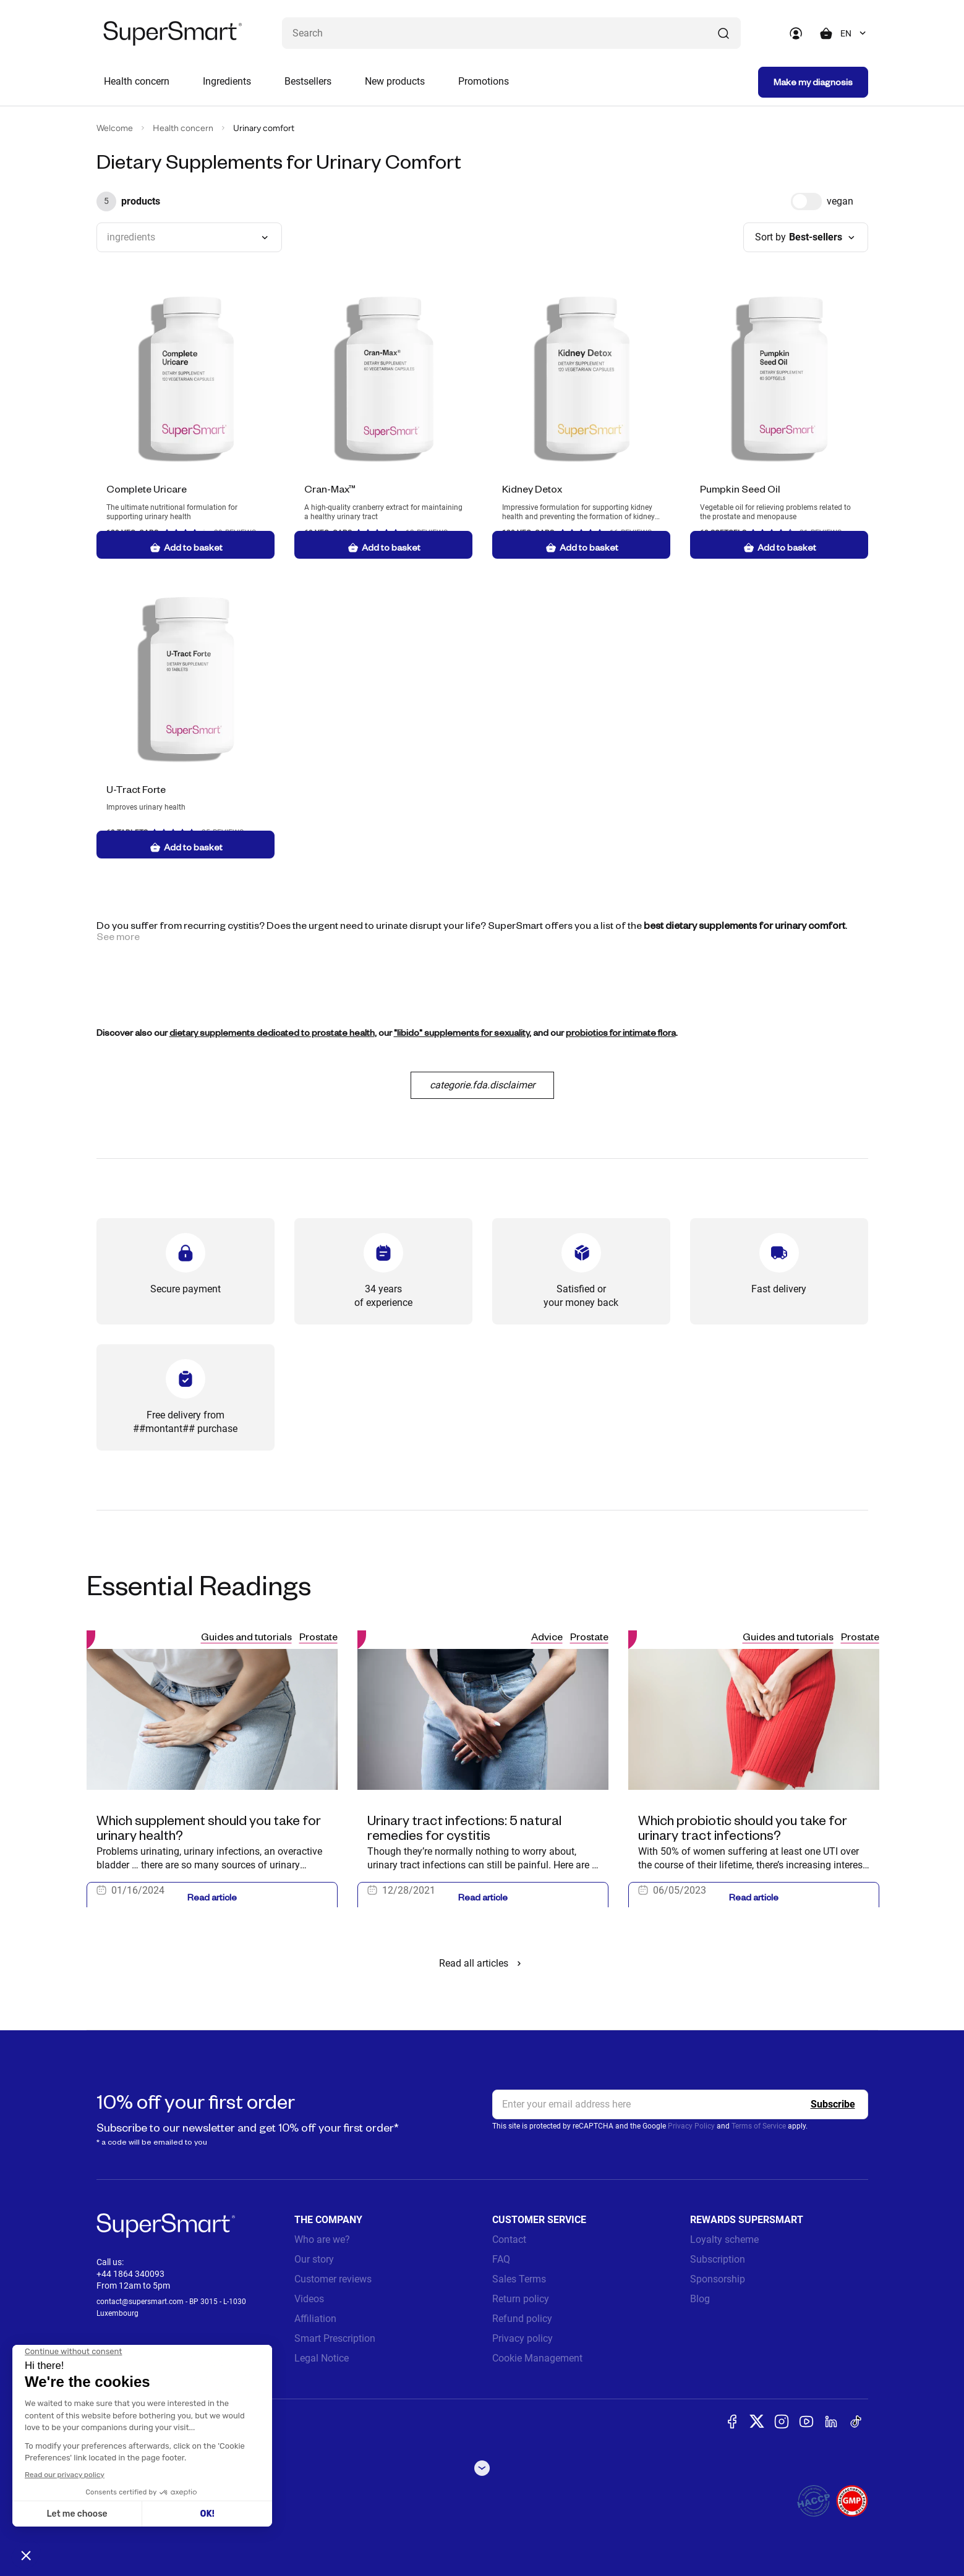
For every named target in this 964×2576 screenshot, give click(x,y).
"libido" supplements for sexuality (461, 1032)
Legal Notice (321, 2358)
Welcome (114, 128)
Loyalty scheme (724, 2239)
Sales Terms (519, 2279)
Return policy (520, 2299)
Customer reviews (333, 2279)
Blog (700, 2299)
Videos (309, 2299)
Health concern (136, 81)
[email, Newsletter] (680, 2104)
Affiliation (315, 2318)
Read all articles (482, 1963)
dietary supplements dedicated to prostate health (272, 1032)
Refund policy (522, 2318)
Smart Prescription (334, 2338)
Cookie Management (537, 2358)
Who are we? (322, 2239)
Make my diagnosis (813, 82)
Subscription (717, 2259)
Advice (547, 1636)
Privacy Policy (691, 2126)
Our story (314, 2259)
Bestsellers (307, 81)
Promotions (483, 81)
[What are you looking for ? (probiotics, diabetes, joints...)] (511, 33)
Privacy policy (522, 2338)
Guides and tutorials (246, 1636)
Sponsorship (717, 2279)
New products (395, 81)
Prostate (318, 1636)
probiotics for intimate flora (621, 1032)
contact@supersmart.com (140, 2301)
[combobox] (854, 33)
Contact (509, 2239)
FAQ (501, 2259)
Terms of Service (759, 2126)
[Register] (833, 2104)
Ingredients (227, 81)
